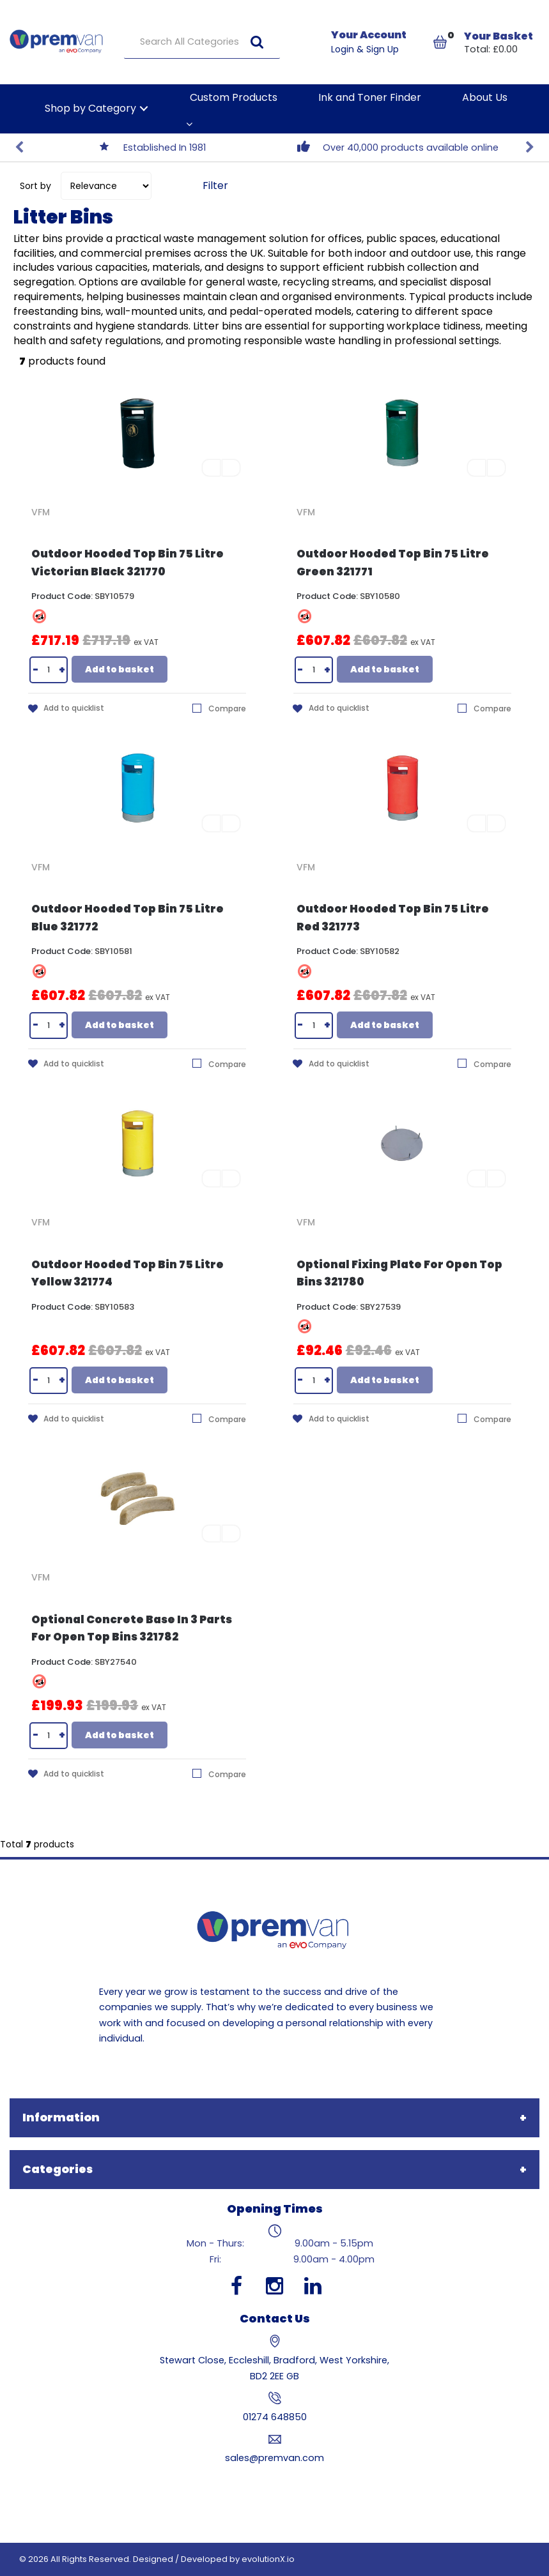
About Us (484, 97)
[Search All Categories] (202, 42)
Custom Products (233, 97)
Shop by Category (90, 108)
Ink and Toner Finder (369, 97)
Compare (219, 708)
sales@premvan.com (274, 2457)
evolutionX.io (268, 2559)
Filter (215, 185)
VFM (40, 512)
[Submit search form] (257, 41)
